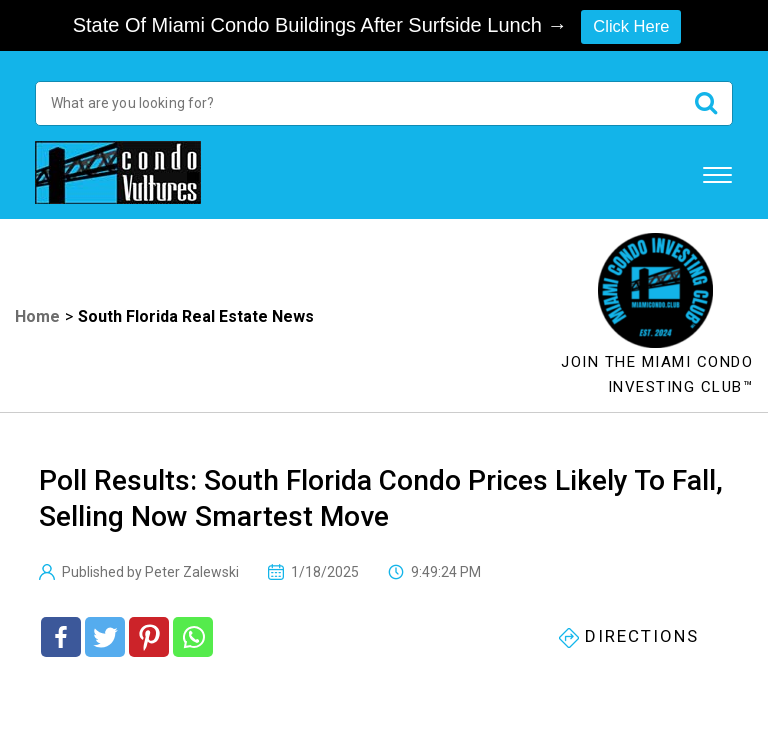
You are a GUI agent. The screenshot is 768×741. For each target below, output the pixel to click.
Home (37, 318)
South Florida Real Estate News (196, 318)
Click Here (631, 26)
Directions (629, 639)
